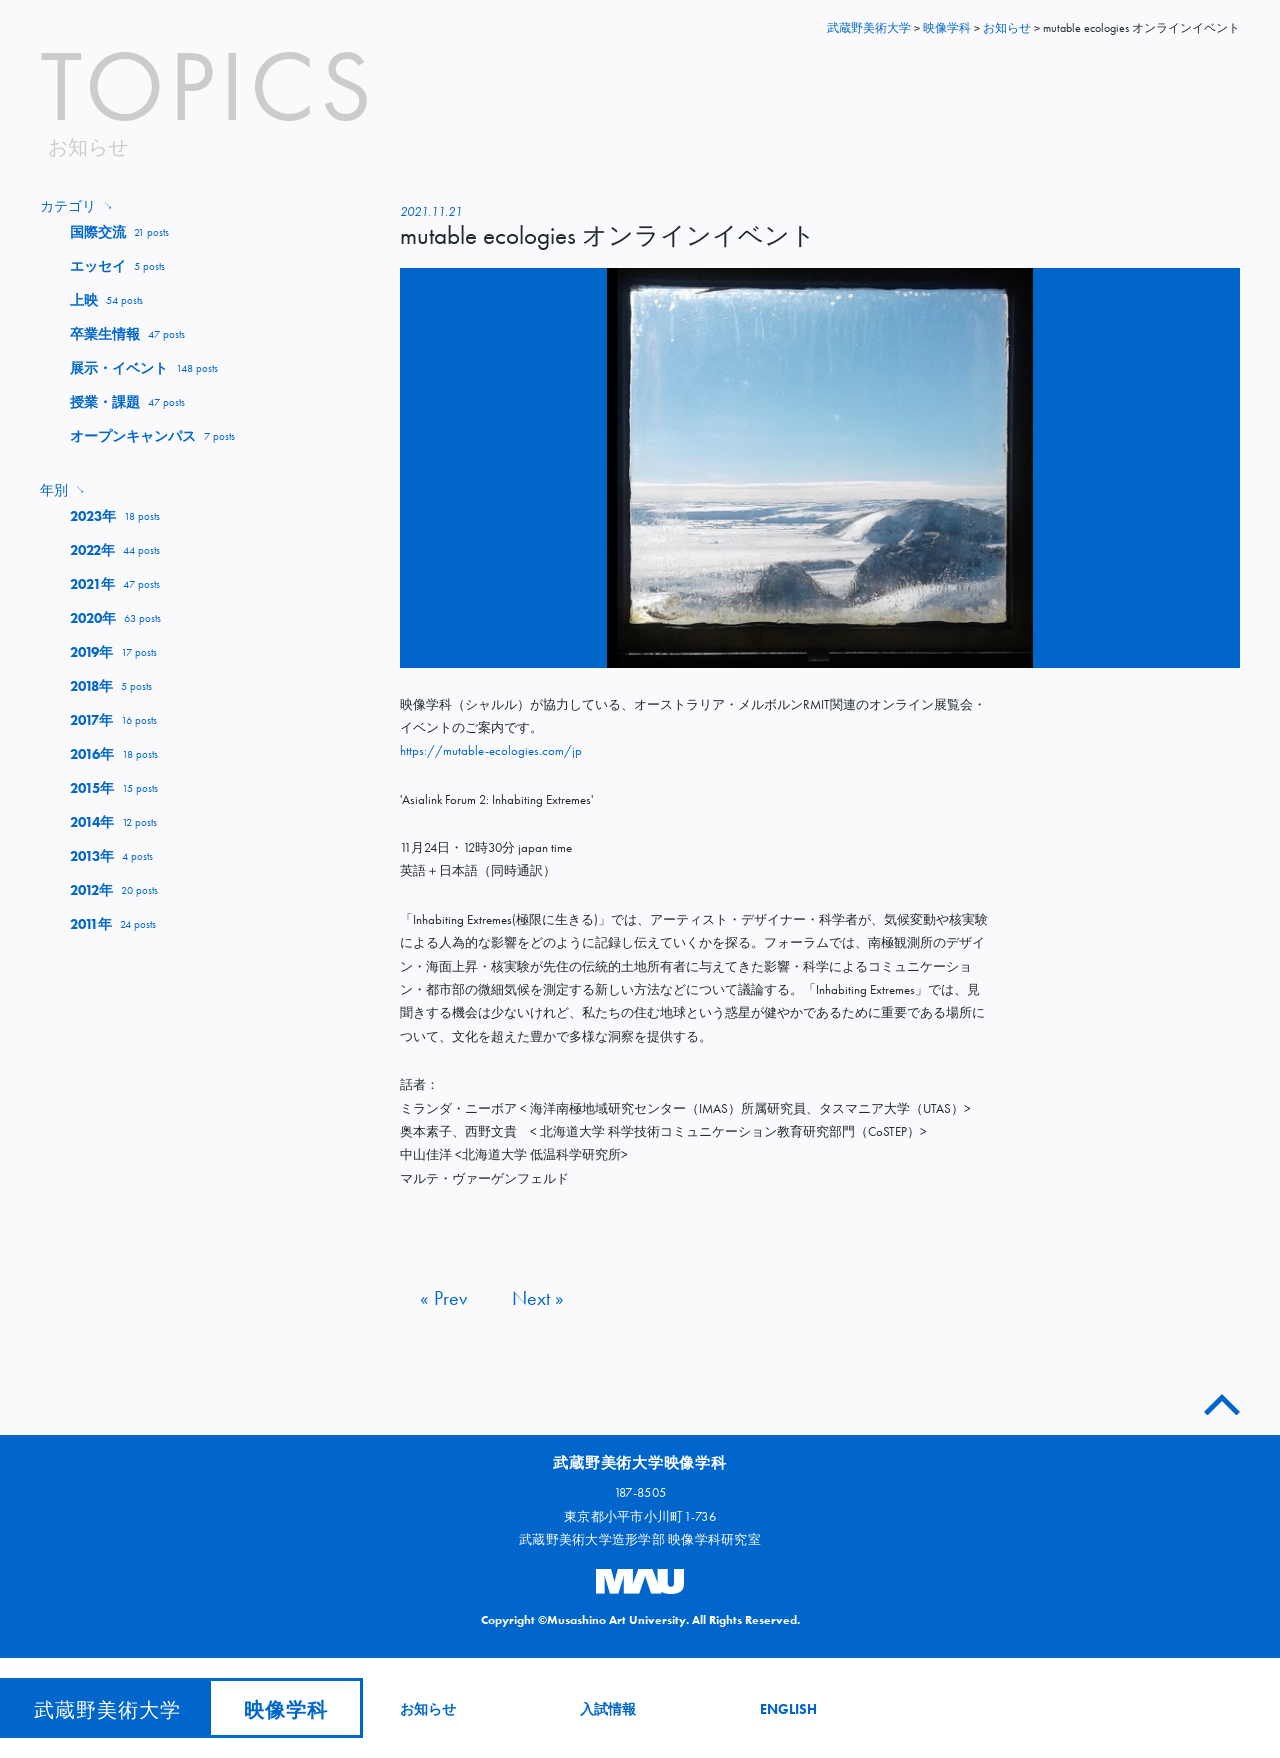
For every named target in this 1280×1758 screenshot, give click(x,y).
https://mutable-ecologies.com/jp (491, 750)
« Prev (443, 1298)
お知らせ (428, 1709)
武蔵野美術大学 (869, 28)
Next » (538, 1298)
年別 (62, 490)
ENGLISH (788, 1709)
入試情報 (608, 1709)
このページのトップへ (1222, 1400)
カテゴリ (76, 206)
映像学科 (286, 1710)
